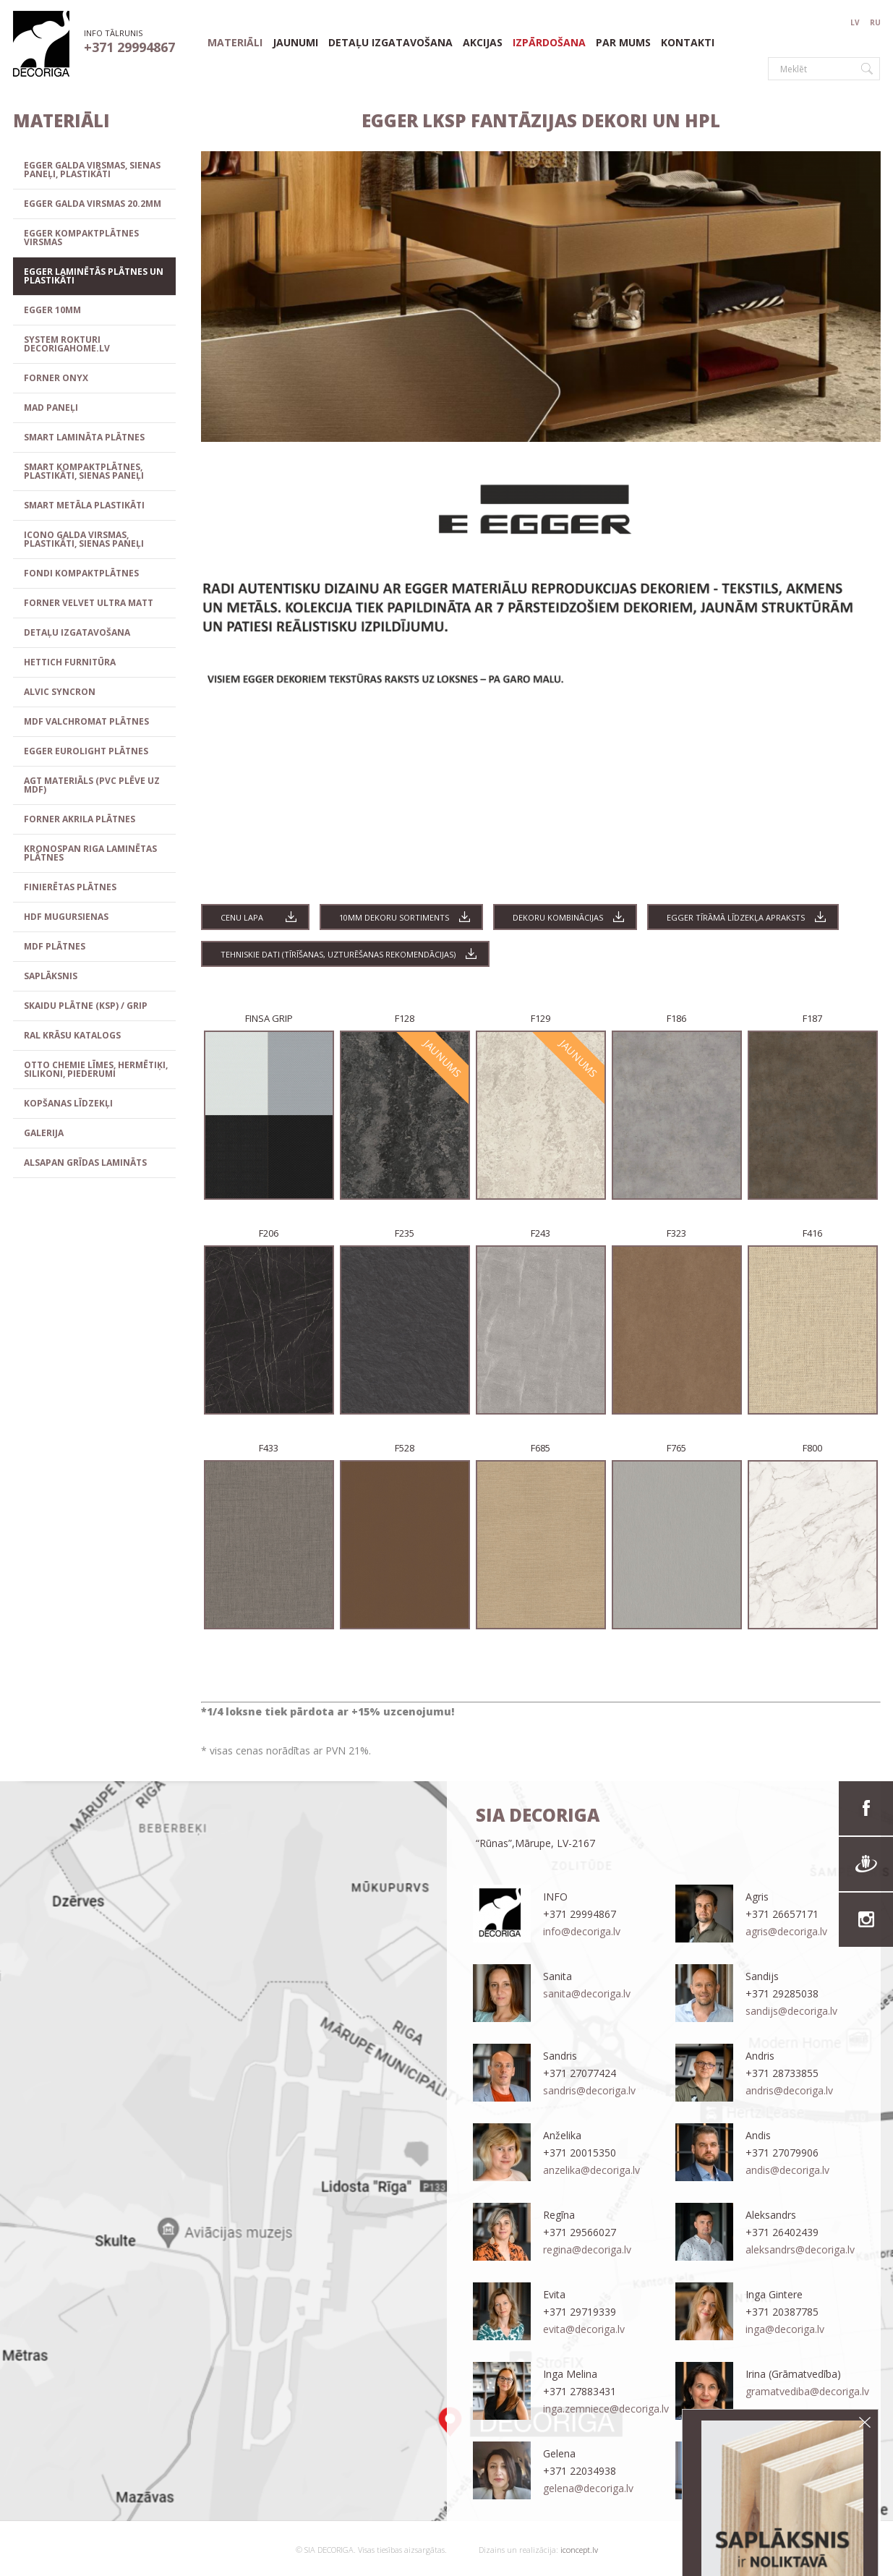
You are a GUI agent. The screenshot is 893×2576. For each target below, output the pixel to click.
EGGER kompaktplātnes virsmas (81, 237)
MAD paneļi (51, 407)
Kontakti (687, 43)
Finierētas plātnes (70, 887)
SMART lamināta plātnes (84, 437)
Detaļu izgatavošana (390, 43)
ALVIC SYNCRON (59, 692)
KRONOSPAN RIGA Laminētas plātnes (90, 853)
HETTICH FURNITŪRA (70, 662)
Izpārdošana (549, 43)
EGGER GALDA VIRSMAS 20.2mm (92, 203)
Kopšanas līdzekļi (68, 1103)
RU (875, 22)
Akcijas (483, 43)
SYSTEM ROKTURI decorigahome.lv (67, 343)
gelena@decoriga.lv (588, 2488)
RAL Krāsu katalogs (72, 1035)
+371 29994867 (129, 47)
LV (855, 22)
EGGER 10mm (52, 310)
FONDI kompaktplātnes (81, 573)
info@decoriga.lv (581, 1931)
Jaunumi (295, 43)
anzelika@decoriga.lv (591, 2170)
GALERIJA (44, 1133)
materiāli (235, 43)
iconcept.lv (578, 2549)
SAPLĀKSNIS (50, 976)
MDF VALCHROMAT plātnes (86, 721)
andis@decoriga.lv (787, 2170)
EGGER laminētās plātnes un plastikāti (93, 275)
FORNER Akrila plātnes (79, 819)
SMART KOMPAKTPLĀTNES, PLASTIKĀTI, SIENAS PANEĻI (84, 471)
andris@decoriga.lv (789, 2090)
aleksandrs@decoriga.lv (800, 2249)
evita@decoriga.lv (584, 2329)
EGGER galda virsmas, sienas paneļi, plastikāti (92, 169)
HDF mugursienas (66, 916)
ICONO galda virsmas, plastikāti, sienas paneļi (84, 539)
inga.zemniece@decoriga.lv (606, 2408)
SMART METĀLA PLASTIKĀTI (84, 505)
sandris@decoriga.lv (589, 2090)
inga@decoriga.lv (784, 2329)
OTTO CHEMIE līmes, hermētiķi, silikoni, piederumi (96, 1069)
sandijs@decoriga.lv (791, 2011)
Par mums (623, 43)
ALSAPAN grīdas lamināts (85, 1162)
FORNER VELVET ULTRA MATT (88, 603)
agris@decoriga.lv (786, 1931)
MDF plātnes (54, 946)
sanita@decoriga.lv (587, 1993)
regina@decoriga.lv (587, 2249)
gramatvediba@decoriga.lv (807, 2391)
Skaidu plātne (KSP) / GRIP (86, 1005)
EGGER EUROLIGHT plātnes (86, 751)
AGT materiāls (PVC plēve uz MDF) (92, 785)
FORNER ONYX (56, 378)
